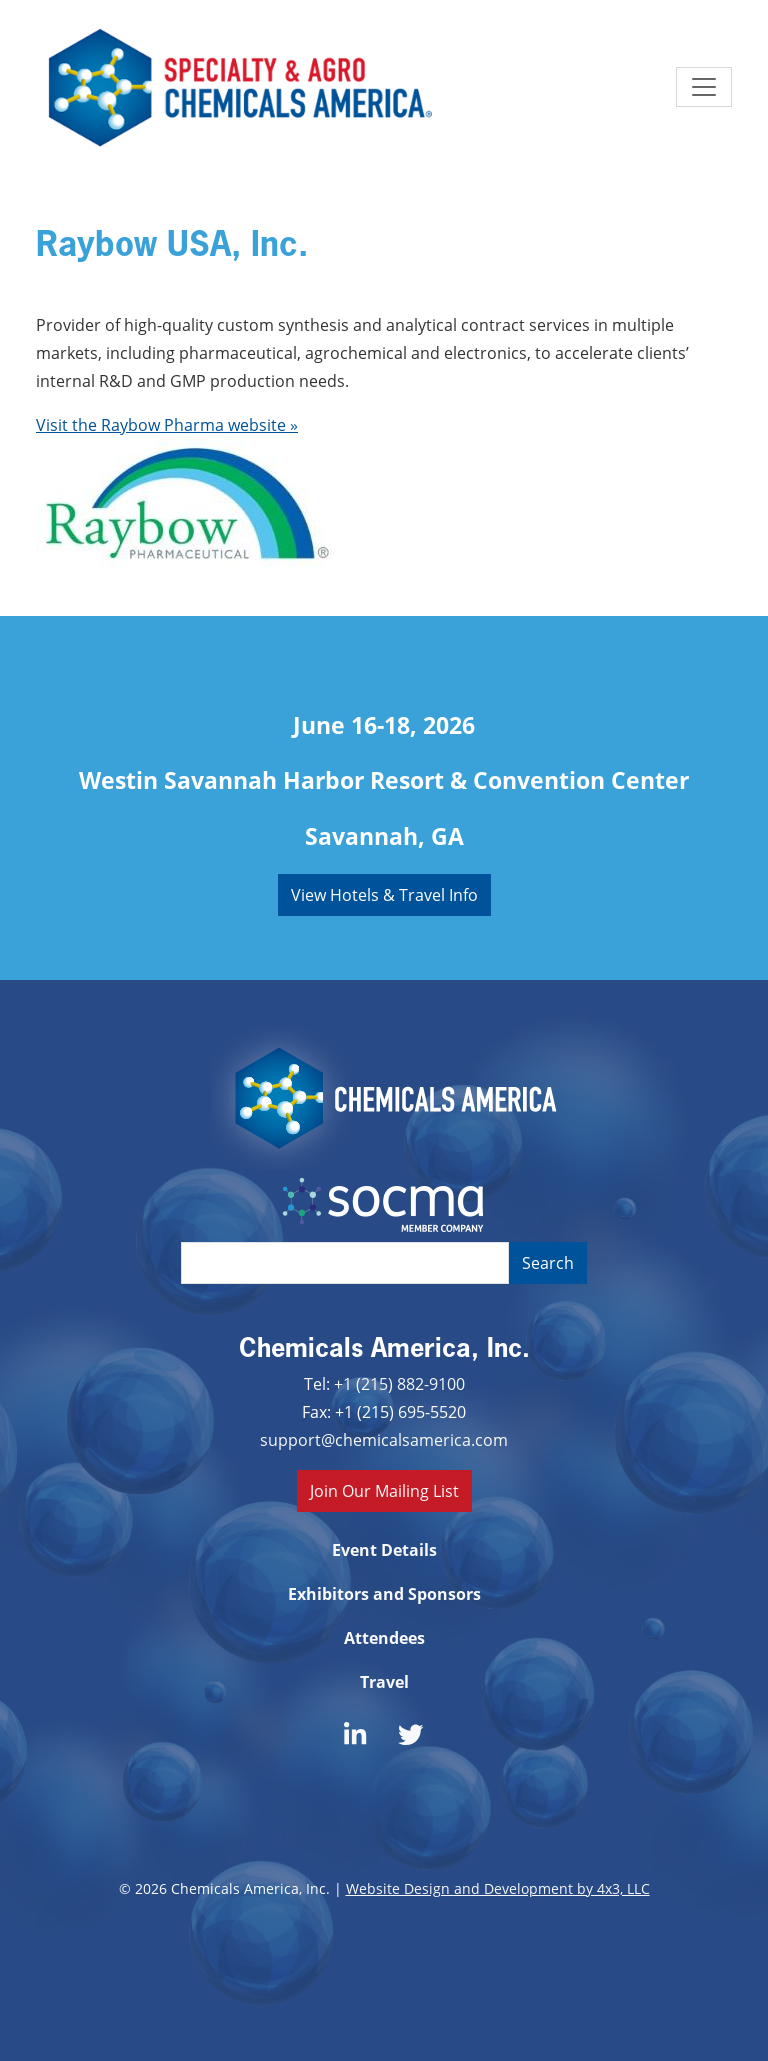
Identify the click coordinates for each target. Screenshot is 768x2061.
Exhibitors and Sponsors (384, 1594)
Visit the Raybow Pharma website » (167, 424)
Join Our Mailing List (384, 1490)
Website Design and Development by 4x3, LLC (498, 1888)
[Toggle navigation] (704, 87)
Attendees (384, 1638)
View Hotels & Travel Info (384, 894)
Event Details (384, 1550)
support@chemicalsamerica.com (384, 1439)
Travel (384, 1682)
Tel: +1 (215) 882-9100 (384, 1383)
